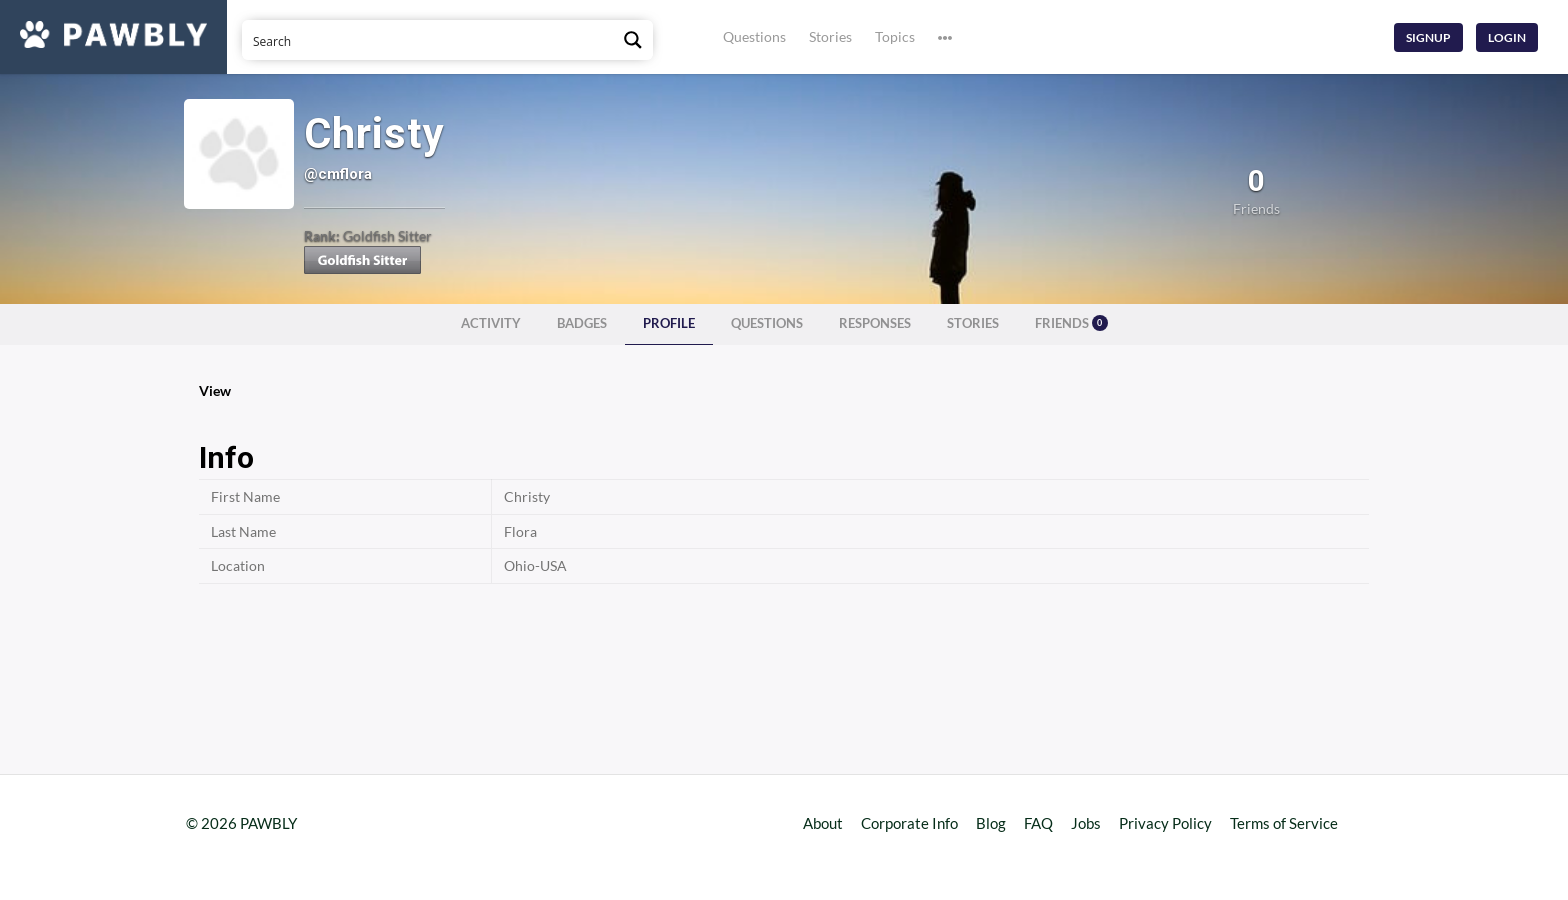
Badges (582, 323)
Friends (1071, 323)
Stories (830, 36)
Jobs (1086, 823)
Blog (991, 823)
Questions (754, 36)
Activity (491, 323)
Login (1507, 37)
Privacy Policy (1165, 823)
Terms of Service (1284, 823)
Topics (895, 36)
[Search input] (428, 40)
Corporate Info (909, 823)
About (823, 823)
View (215, 390)
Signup (1428, 37)
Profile (669, 323)
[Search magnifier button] (633, 40)
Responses (875, 323)
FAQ (1038, 823)
